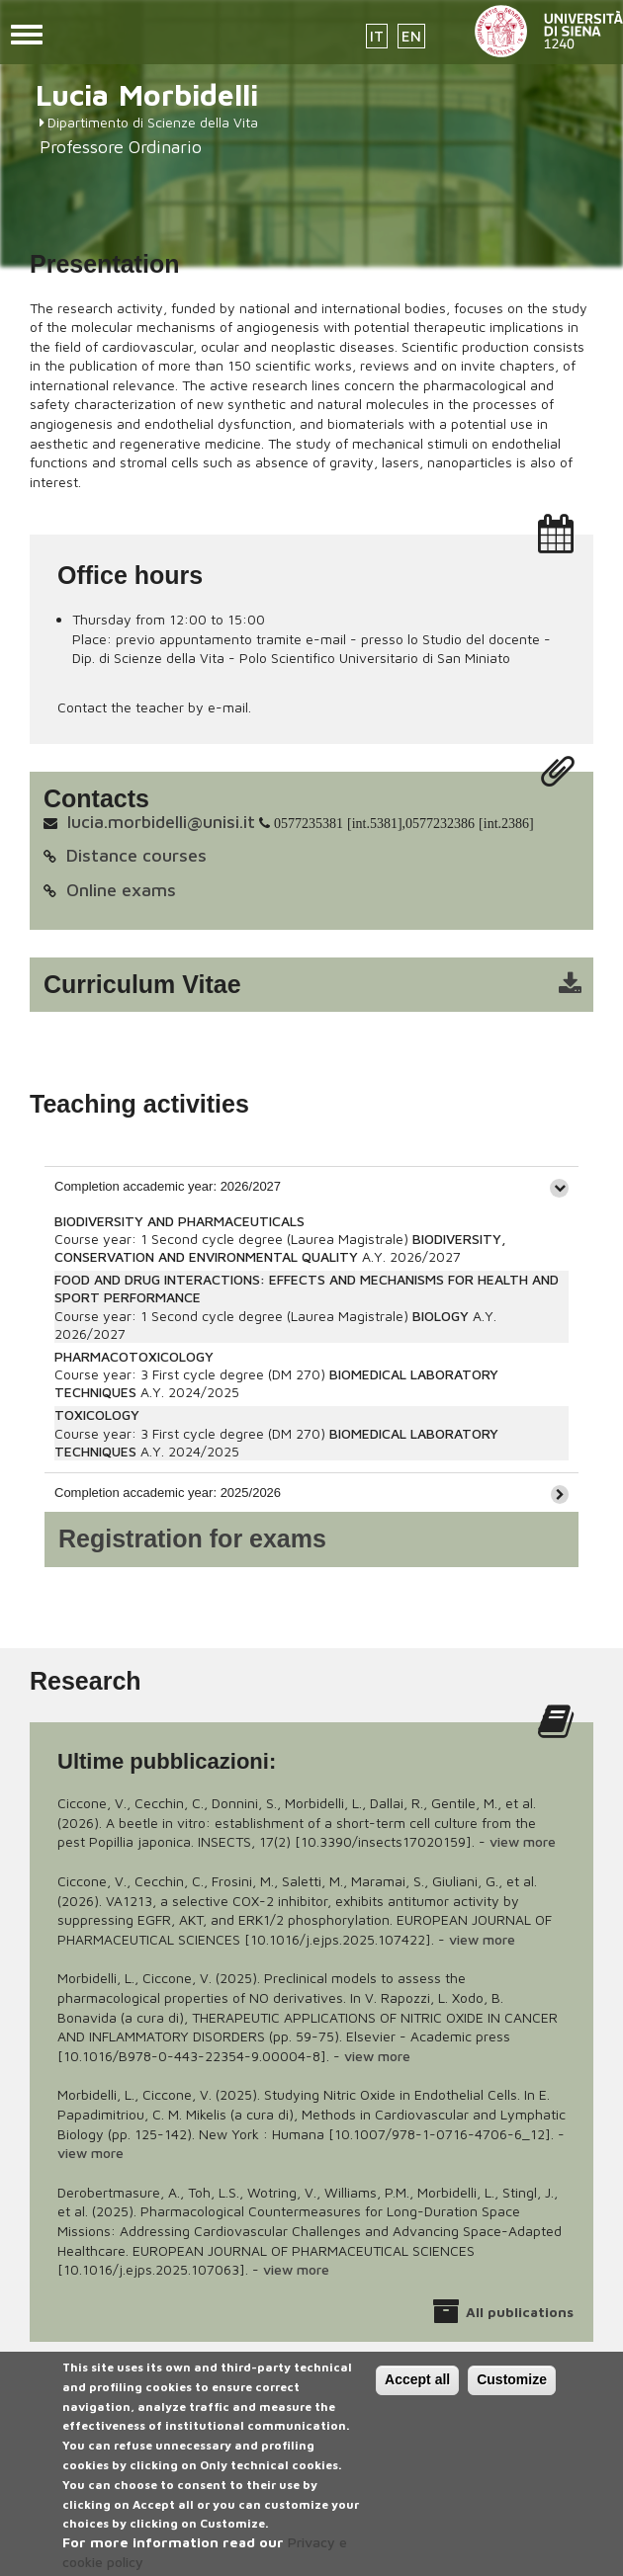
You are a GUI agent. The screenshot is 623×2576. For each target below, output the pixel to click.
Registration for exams (192, 1538)
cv (324, 985)
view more (523, 1841)
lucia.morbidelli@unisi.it (161, 821)
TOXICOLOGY (96, 1414)
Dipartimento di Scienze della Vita (152, 122)
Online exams (121, 889)
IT (377, 36)
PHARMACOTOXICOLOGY (134, 1356)
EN (411, 36)
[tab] (311, 1185)
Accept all (417, 2387)
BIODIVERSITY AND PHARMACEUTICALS (179, 1220)
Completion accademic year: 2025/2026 (167, 1492)
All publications (520, 2311)
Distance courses (136, 855)
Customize (512, 2387)
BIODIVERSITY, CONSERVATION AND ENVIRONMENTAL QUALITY (280, 1247)
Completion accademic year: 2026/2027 (167, 1186)
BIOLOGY (440, 1315)
